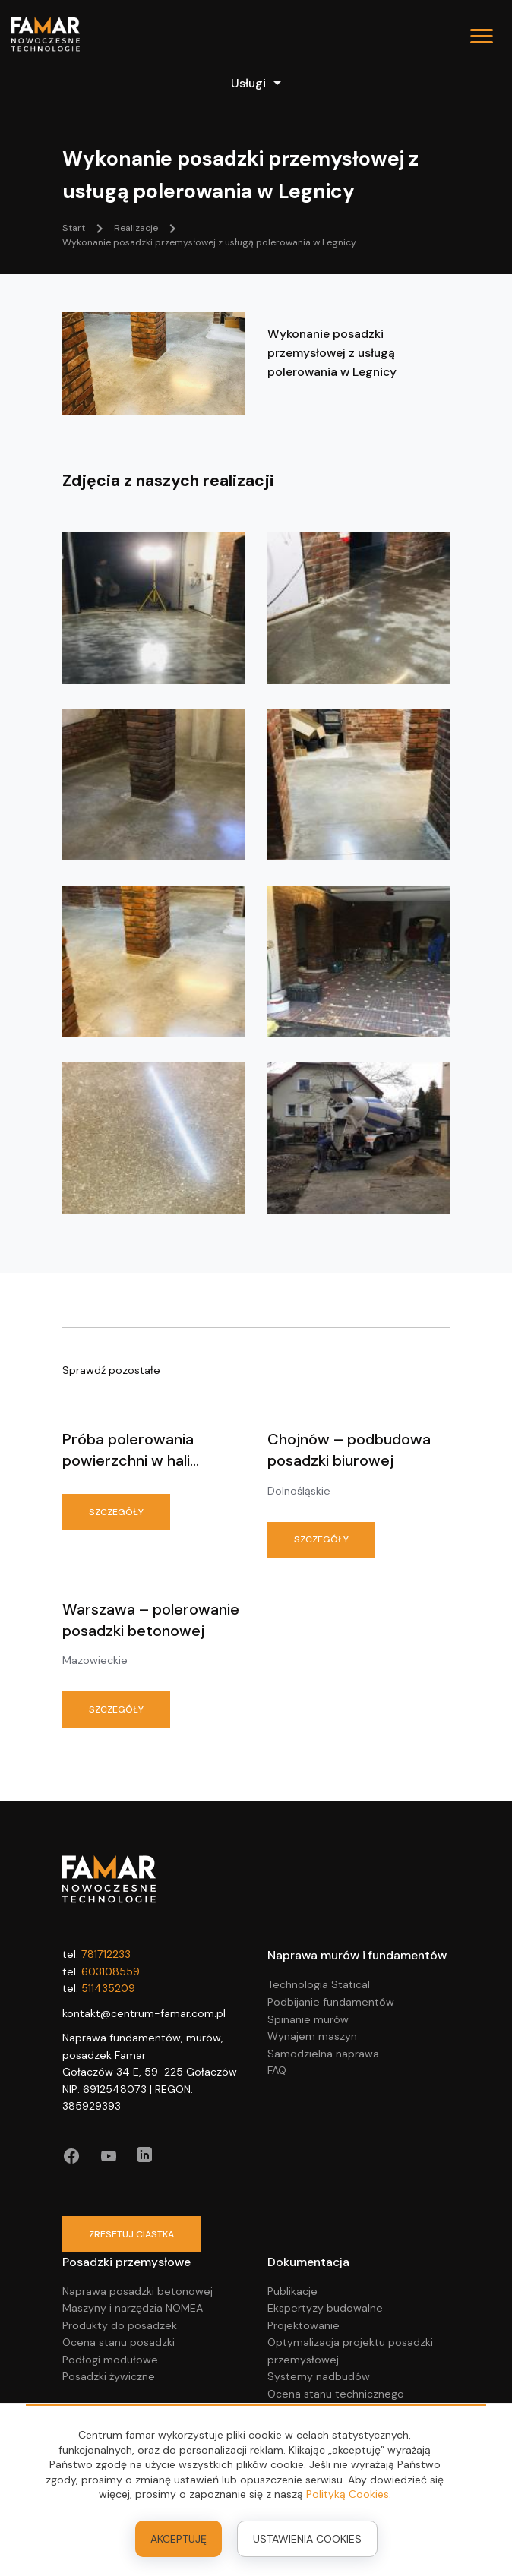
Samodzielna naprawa (323, 2053)
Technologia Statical (318, 1984)
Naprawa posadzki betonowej (137, 2291)
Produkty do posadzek (119, 2325)
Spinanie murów (308, 2019)
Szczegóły (116, 1512)
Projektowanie (303, 2325)
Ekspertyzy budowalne (325, 2308)
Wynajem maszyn (312, 2036)
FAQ (276, 2070)
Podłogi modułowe (110, 2359)
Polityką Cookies (347, 2494)
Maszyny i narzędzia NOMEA (132, 2308)
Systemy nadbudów (318, 2376)
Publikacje (292, 2291)
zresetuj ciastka (131, 2234)
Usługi (256, 83)
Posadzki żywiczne (108, 2376)
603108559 (110, 1971)
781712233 (106, 1954)
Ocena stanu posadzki (118, 2342)
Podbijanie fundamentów (330, 2002)
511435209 (108, 1988)
